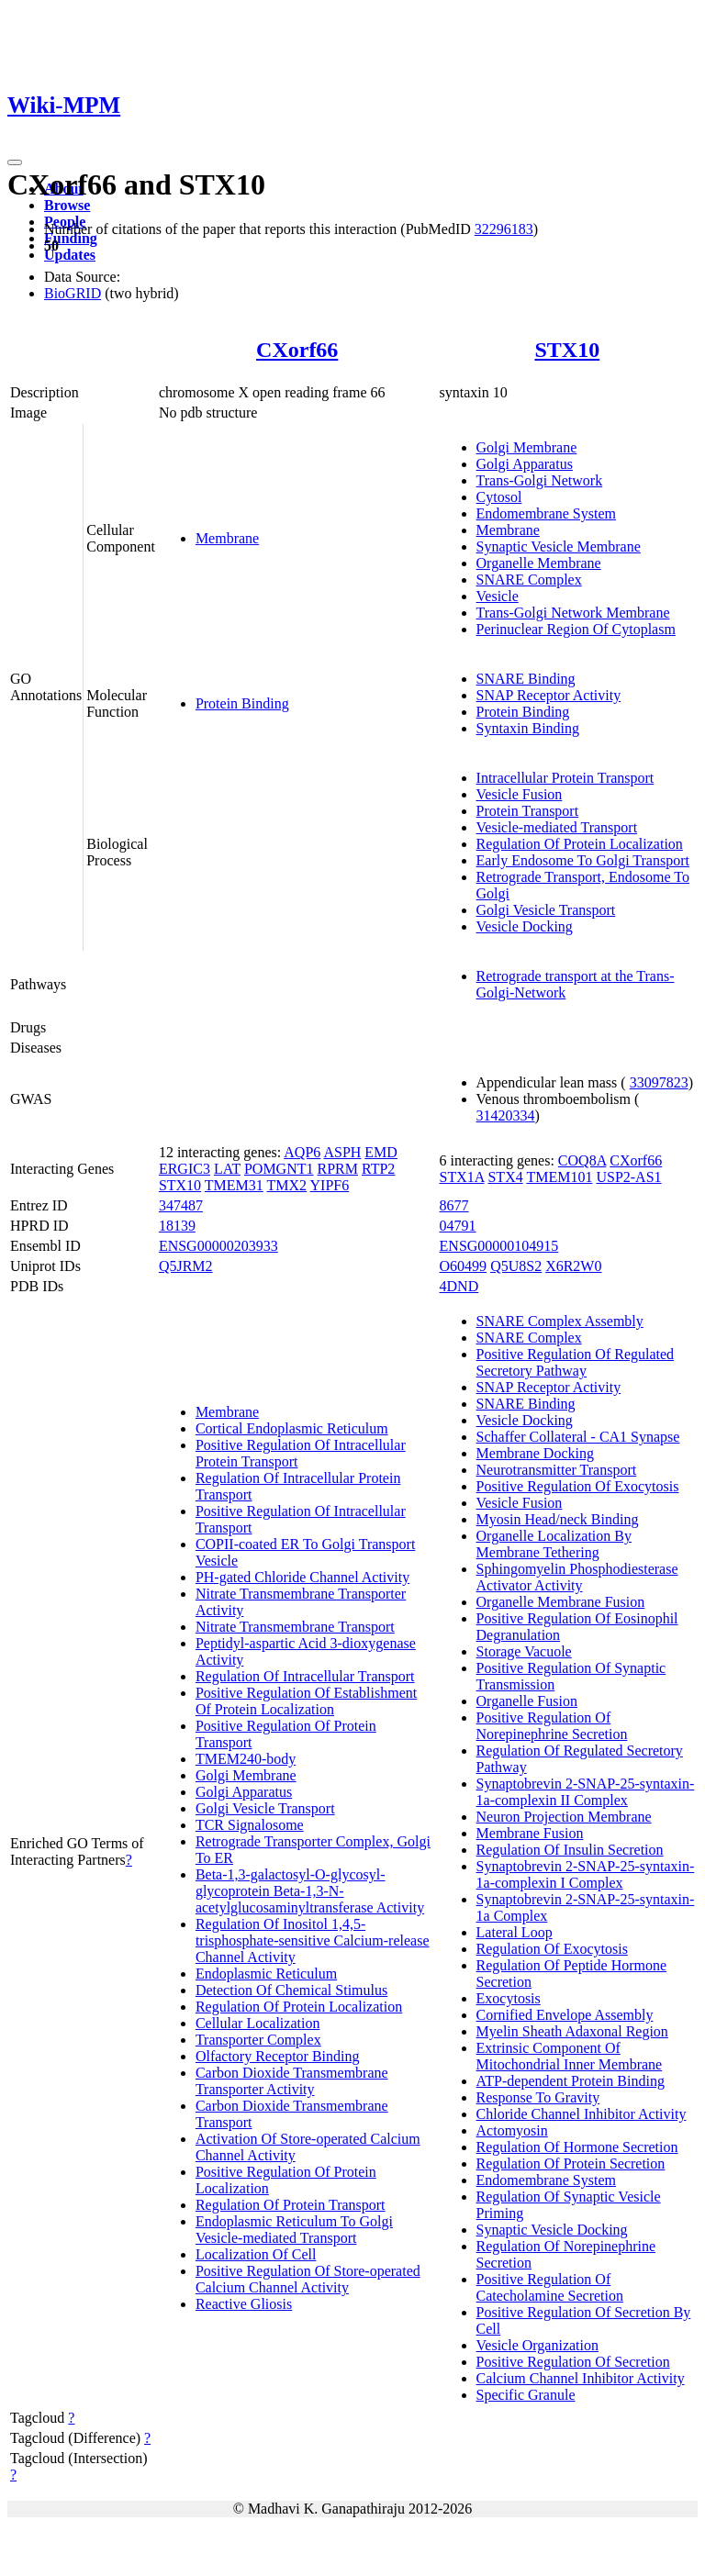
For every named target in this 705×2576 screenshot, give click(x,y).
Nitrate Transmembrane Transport (295, 1626)
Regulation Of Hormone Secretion (577, 2147)
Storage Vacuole (524, 1651)
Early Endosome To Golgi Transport (582, 860)
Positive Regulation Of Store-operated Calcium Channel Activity (308, 2279)
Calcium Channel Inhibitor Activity (580, 2378)
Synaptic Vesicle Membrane (558, 546)
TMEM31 (234, 1185)
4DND (459, 1286)
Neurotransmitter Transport (556, 1470)
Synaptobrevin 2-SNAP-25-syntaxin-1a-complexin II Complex (585, 1792)
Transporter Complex (258, 2039)
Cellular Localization (258, 2023)
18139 (177, 1225)
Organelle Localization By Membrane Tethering (554, 1544)
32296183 (504, 229)
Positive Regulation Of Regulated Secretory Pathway (575, 1362)
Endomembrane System (546, 513)
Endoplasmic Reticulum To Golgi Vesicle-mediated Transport (294, 2230)
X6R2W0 (573, 1266)
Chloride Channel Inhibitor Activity (581, 2114)
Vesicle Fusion (519, 794)
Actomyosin (512, 2130)
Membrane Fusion (530, 1833)
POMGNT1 (279, 1168)
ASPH (342, 1152)
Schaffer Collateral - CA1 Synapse (578, 1436)
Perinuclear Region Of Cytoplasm (576, 629)
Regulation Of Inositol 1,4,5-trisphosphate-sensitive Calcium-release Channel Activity (313, 1940)
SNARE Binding (526, 678)
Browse (67, 205)
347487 (181, 1205)
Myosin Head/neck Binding (557, 1519)
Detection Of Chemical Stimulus (291, 1990)
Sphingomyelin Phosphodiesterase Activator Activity (577, 1577)
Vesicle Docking (524, 926)
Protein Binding (242, 703)
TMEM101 (559, 1177)
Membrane (227, 538)
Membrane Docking (535, 1453)
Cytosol (499, 497)
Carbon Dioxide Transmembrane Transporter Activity (292, 2081)
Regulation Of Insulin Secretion (570, 1849)
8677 (454, 1205)
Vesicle (497, 596)
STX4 (504, 1177)
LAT (227, 1168)
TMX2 (287, 1185)
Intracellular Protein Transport (565, 778)
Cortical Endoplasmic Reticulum (292, 1428)
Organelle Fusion (526, 1701)
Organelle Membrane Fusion (560, 1602)
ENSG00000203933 (218, 1246)
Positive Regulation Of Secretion (573, 2362)
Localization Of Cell (256, 2254)
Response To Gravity (538, 2097)
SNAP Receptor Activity (548, 695)
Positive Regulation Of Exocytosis (577, 1486)
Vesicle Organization (537, 2345)
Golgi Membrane (526, 447)
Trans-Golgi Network (539, 480)
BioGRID (72, 293)
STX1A (462, 1177)
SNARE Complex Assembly (559, 1321)
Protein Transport (527, 811)
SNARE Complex (529, 579)
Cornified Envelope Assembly (565, 2015)
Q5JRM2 (186, 1266)
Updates (69, 254)
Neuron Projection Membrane (564, 1816)
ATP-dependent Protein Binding (570, 2081)
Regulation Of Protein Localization (579, 844)
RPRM (338, 1168)
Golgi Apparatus (524, 464)
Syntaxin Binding (527, 728)
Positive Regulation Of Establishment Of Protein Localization (306, 1701)
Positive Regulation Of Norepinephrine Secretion (552, 1726)
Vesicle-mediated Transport (557, 827)
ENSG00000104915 (499, 1246)
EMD (380, 1152)
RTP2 (378, 1168)
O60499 (463, 1266)
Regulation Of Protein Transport (291, 2205)
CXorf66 (297, 350)
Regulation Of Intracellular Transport (305, 1676)
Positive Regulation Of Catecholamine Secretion (549, 2287)
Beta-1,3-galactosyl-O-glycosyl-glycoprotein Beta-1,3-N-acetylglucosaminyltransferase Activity (310, 1891)
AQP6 (302, 1152)
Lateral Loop (514, 1932)
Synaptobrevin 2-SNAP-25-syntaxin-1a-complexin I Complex (585, 1874)
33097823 (659, 1082)
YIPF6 (330, 1185)
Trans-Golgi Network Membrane (573, 612)
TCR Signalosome (250, 1825)
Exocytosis (508, 1998)
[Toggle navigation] (14, 162)
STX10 (566, 350)
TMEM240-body (246, 1759)
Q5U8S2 (516, 1266)
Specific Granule (526, 2395)
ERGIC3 (184, 1168)
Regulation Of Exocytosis (552, 1949)
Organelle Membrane (538, 563)
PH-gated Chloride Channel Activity (302, 1577)
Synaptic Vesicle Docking (552, 2229)
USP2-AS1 (628, 1177)
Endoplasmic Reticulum (266, 1973)
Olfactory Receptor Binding (278, 2056)
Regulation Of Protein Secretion (571, 2163)
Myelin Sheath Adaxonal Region (572, 2031)
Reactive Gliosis (244, 2304)
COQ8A (582, 1160)
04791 (458, 1225)
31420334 (505, 1115)
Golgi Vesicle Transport (546, 910)
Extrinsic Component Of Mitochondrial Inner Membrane (569, 2056)
